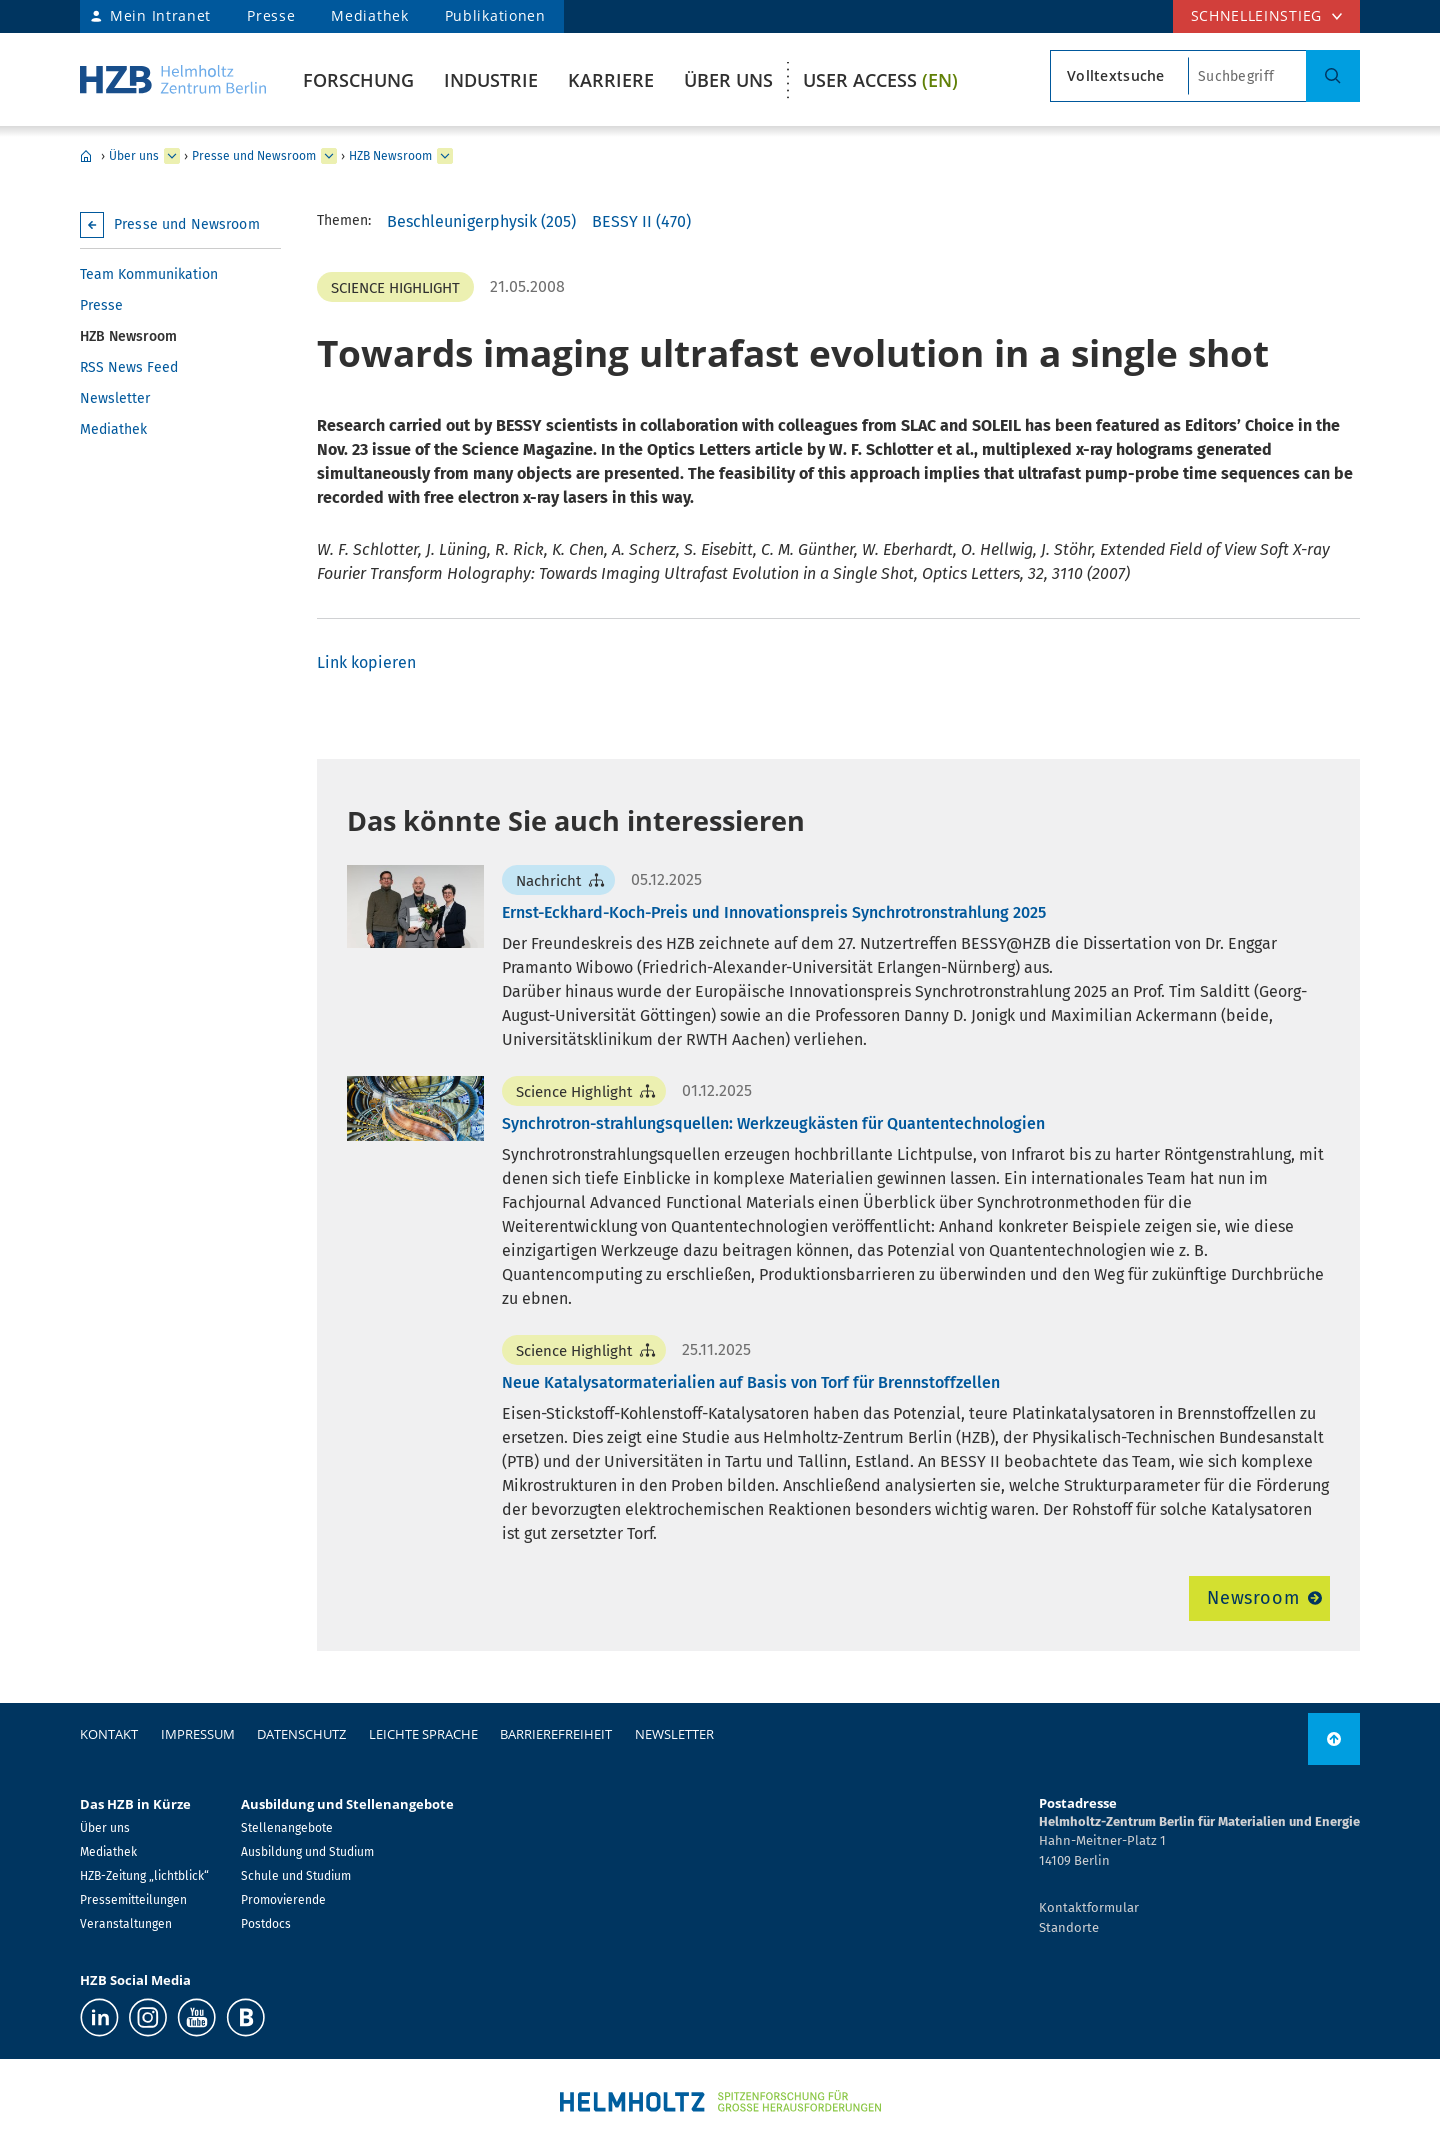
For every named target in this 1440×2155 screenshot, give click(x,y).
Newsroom (1253, 1598)
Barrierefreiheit (556, 1734)
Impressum (198, 1734)
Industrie (491, 80)
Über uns (728, 80)
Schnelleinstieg (1257, 15)
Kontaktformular (1089, 1907)
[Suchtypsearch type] (1119, 76)
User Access (880, 80)
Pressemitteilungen (133, 1900)
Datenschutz (301, 1734)
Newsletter (115, 398)
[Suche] (1333, 76)
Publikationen (495, 15)
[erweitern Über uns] (172, 156)
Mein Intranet (160, 15)
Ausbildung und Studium (307, 1852)
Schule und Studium (296, 1876)
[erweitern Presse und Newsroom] (329, 156)
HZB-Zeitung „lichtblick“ (144, 1876)
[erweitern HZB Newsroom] (445, 156)
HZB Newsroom (390, 156)
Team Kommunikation (149, 274)
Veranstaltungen (126, 1924)
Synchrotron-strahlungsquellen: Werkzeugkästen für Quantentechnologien (773, 1123)
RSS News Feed (129, 367)
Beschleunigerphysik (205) (481, 221)
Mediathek (369, 15)
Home (86, 156)
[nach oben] (1334, 1739)
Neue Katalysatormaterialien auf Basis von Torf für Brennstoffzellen (751, 1382)
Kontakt (109, 1734)
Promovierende (283, 1900)
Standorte (1069, 1927)
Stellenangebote (287, 1828)
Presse (271, 15)
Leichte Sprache (423, 1734)
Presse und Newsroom (254, 156)
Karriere (611, 80)
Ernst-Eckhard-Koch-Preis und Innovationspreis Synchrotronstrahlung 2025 (774, 912)
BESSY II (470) (641, 221)
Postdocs (266, 1924)
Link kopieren (366, 662)
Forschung (358, 80)
